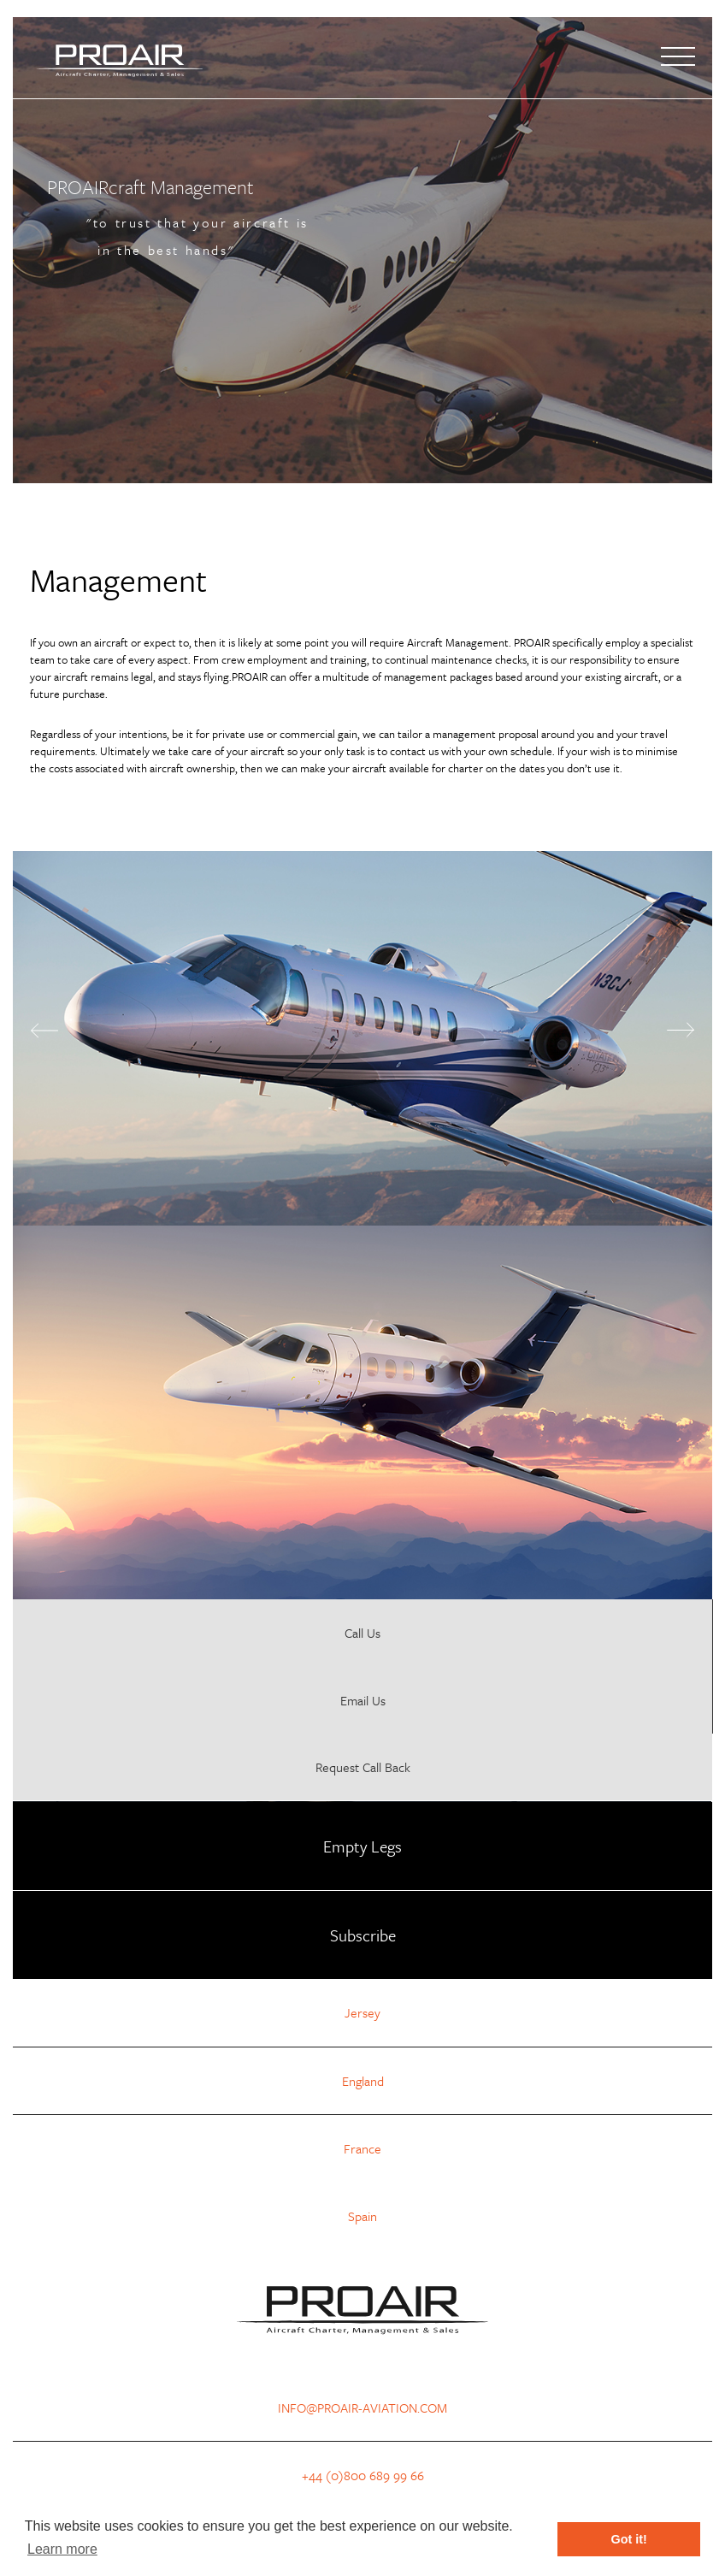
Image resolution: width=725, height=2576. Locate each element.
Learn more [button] (62, 2549)
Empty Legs (362, 1846)
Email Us (363, 1700)
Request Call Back (362, 1767)
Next (680, 1030)
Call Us (362, 1632)
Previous (44, 1030)
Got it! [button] (629, 2539)
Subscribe (363, 1935)
